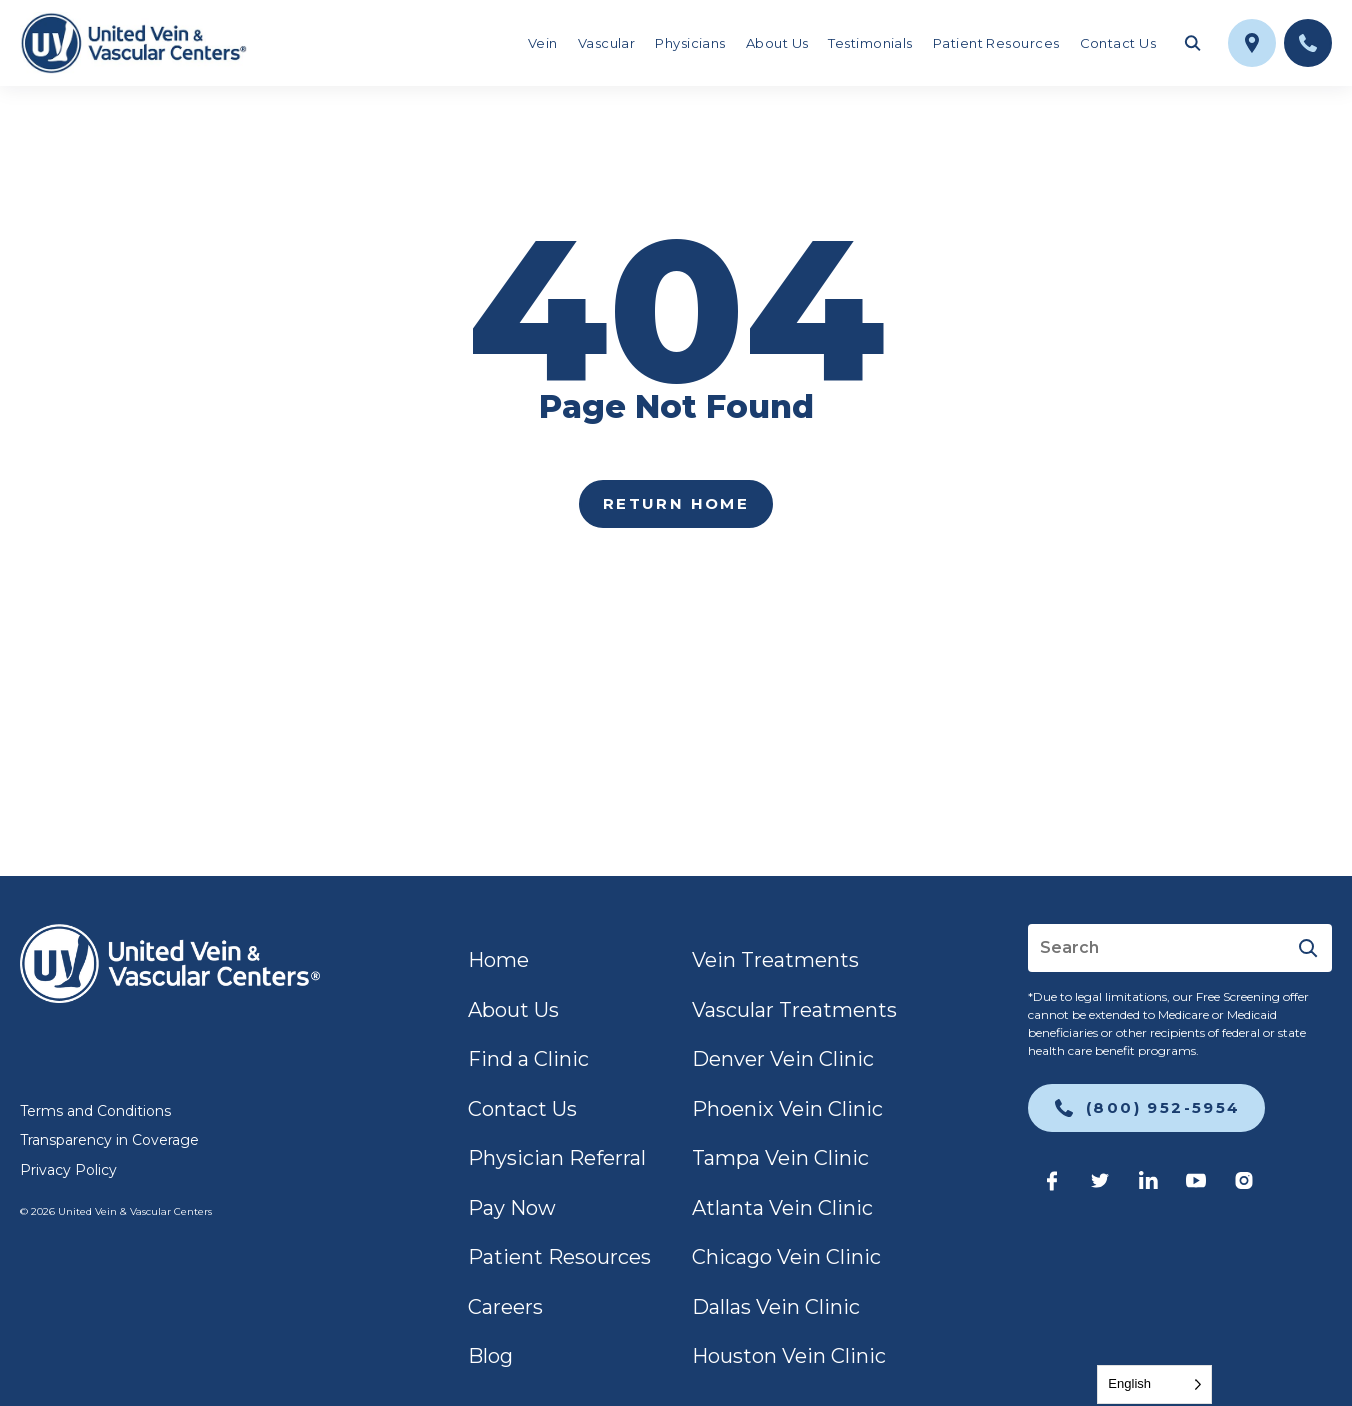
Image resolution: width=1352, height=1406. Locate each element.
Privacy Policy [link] (68, 1170)
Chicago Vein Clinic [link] (786, 1257)
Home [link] (498, 960)
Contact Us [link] (1118, 43)
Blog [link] (490, 1356)
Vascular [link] (607, 43)
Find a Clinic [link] (528, 1059)
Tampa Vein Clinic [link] (780, 1158)
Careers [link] (505, 1307)
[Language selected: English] (1154, 1384)
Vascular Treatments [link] (794, 1010)
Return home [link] (676, 503)
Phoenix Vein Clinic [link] (787, 1109)
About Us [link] (777, 43)
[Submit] (1308, 948)
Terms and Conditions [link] (95, 1111)
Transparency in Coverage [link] (109, 1140)
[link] (133, 43)
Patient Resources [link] (996, 43)
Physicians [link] (690, 43)
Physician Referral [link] (557, 1158)
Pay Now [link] (512, 1208)
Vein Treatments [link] (775, 960)
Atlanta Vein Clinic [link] (782, 1208)
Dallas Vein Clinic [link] (776, 1307)
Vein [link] (543, 43)
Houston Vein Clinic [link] (789, 1356)
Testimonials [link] (870, 43)
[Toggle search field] (1192, 43)
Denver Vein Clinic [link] (783, 1059)
